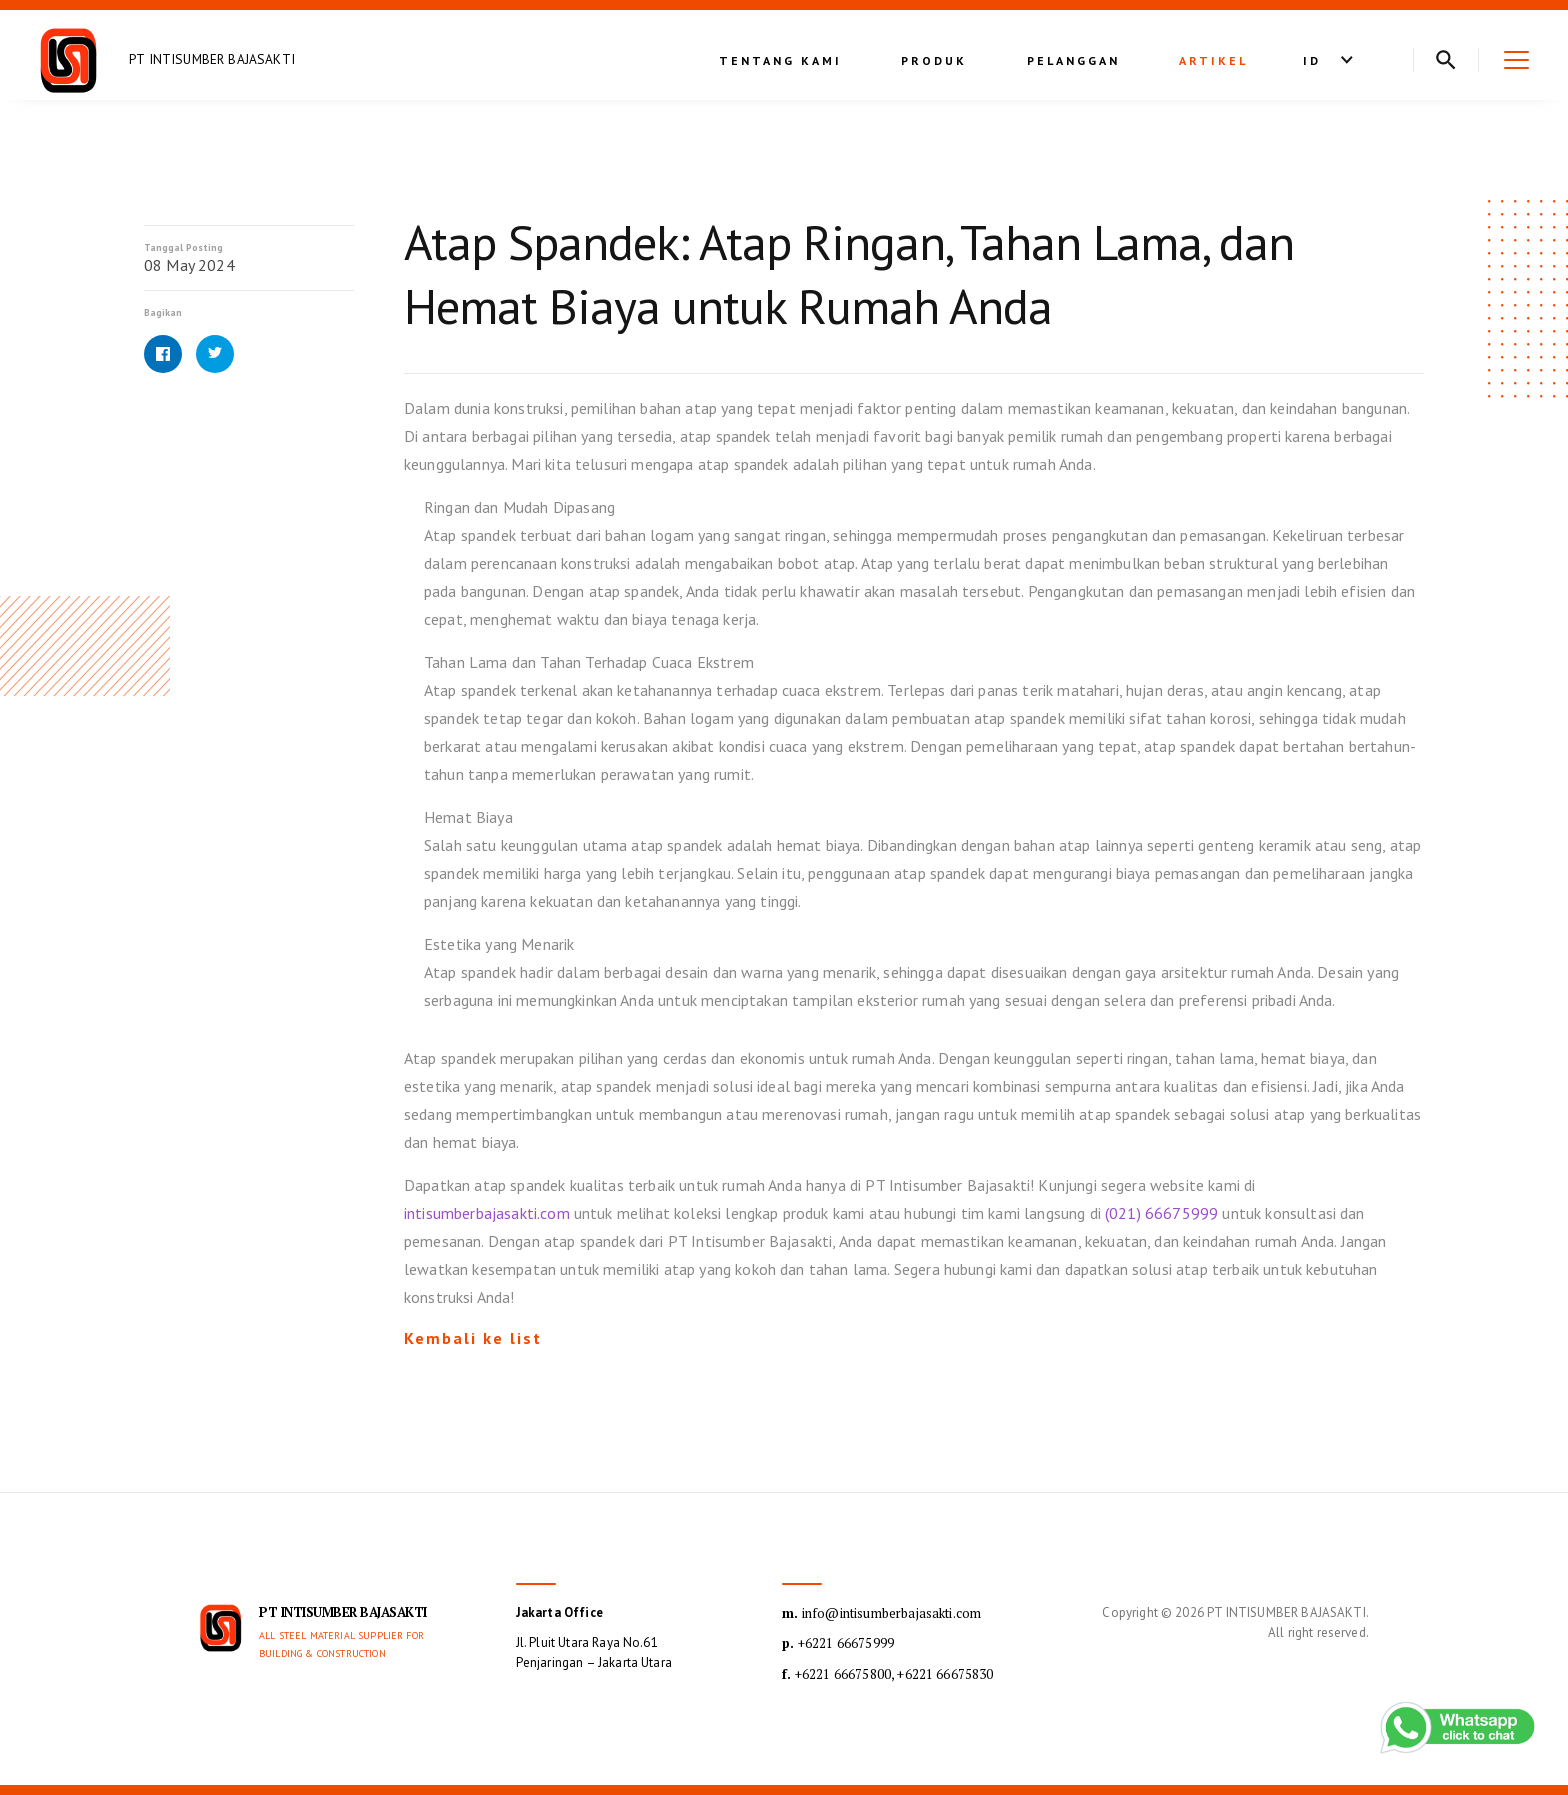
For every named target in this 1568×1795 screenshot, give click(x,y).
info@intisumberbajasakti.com (881, 1613)
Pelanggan (1073, 60)
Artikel (1213, 60)
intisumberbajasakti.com (487, 1213)
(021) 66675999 (1161, 1213)
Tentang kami (780, 60)
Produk (934, 60)
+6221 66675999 (838, 1643)
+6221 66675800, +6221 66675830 (887, 1674)
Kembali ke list (473, 1338)
